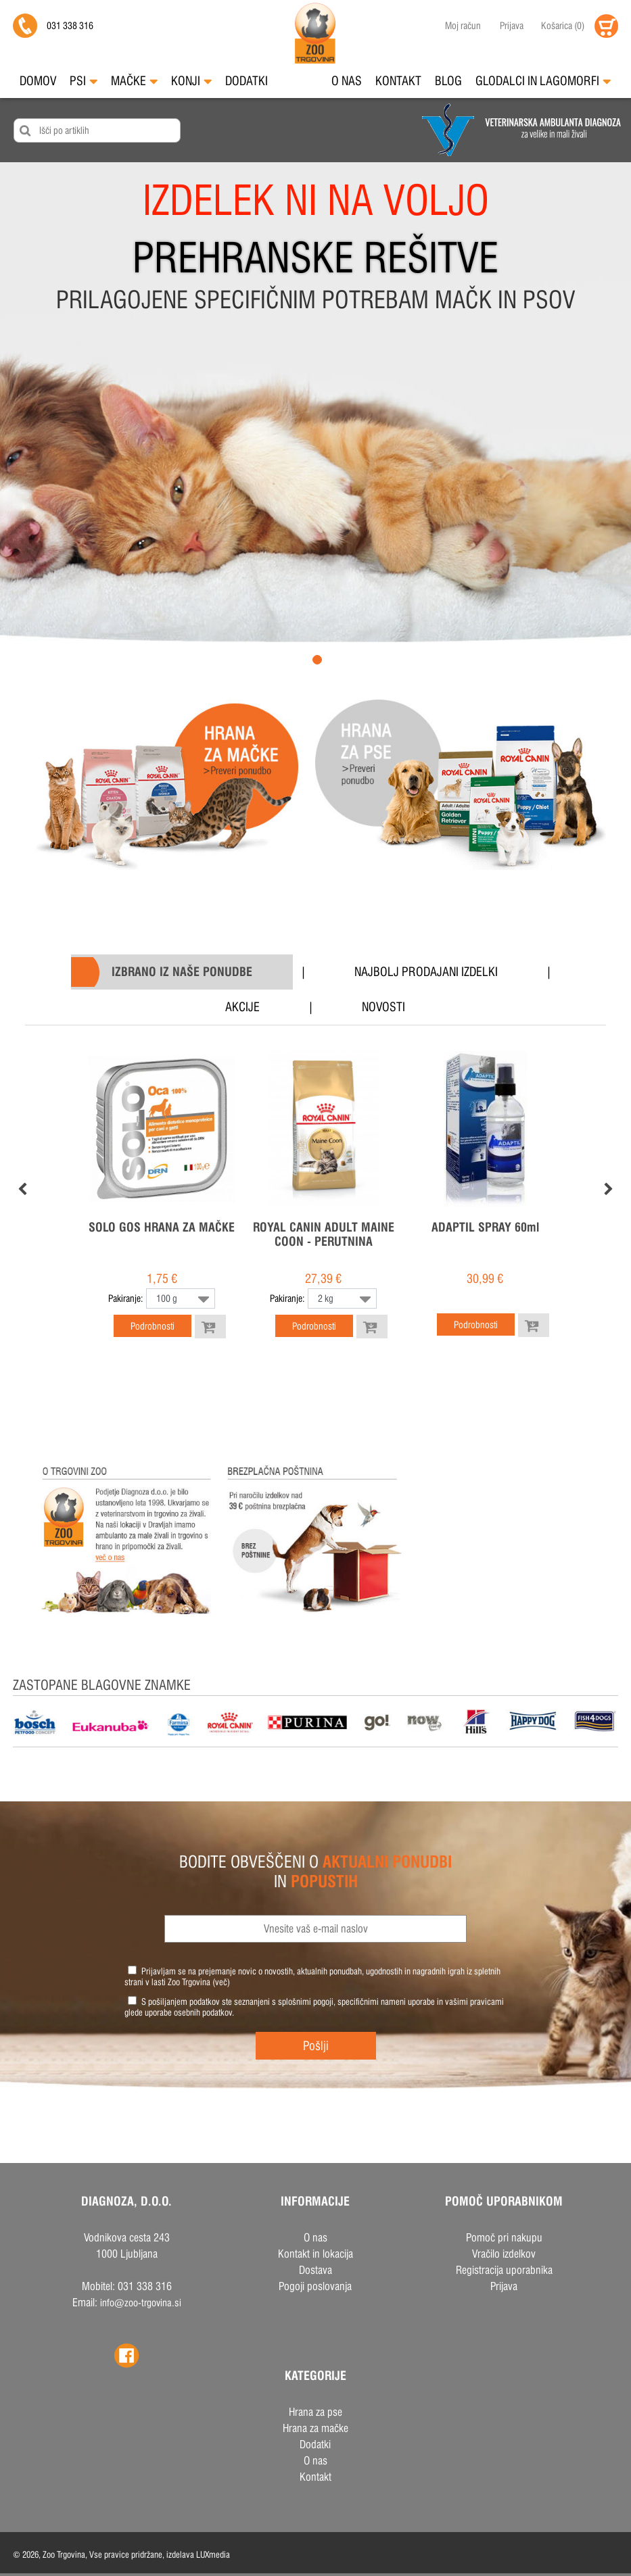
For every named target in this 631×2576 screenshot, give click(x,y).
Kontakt (398, 81)
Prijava (511, 25)
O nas (346, 81)
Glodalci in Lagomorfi (543, 81)
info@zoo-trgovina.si (140, 2302)
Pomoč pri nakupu (504, 2237)
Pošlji (316, 2046)
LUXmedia (213, 2554)
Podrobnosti (152, 1326)
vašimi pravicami (474, 2001)
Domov (38, 81)
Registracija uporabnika (504, 2270)
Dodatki (246, 81)
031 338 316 (70, 25)
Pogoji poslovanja (315, 2286)
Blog (448, 81)
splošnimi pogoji (305, 2001)
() (562, 25)
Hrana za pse (315, 2412)
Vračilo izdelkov (504, 2253)
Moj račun (463, 25)
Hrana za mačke (315, 2428)
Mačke (134, 81)
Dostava (315, 2270)
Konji (191, 81)
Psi (83, 81)
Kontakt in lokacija (315, 2253)
